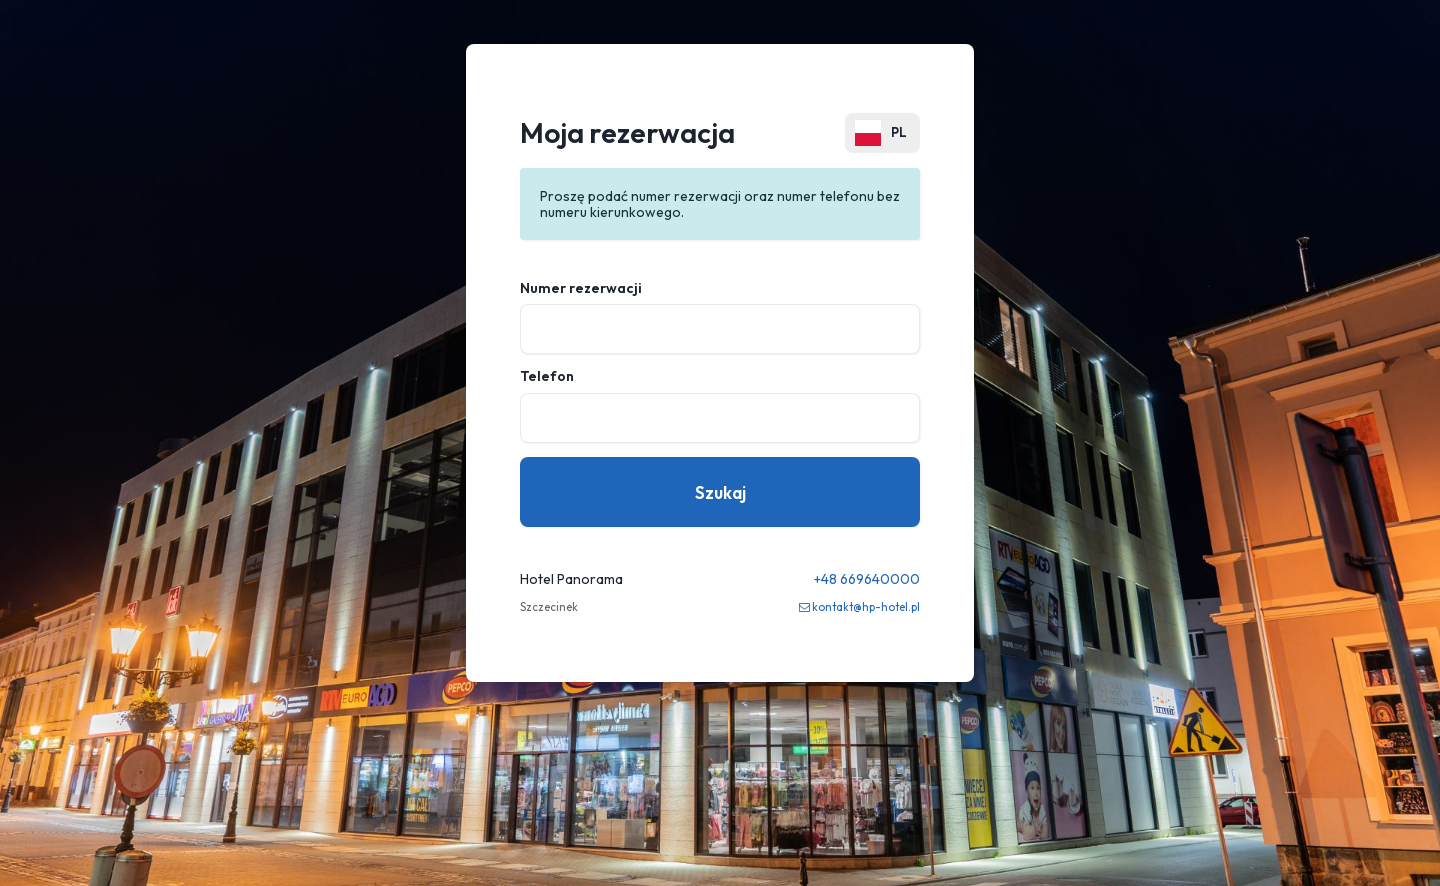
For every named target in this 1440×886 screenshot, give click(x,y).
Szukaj (720, 492)
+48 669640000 (867, 579)
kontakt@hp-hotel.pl (866, 607)
